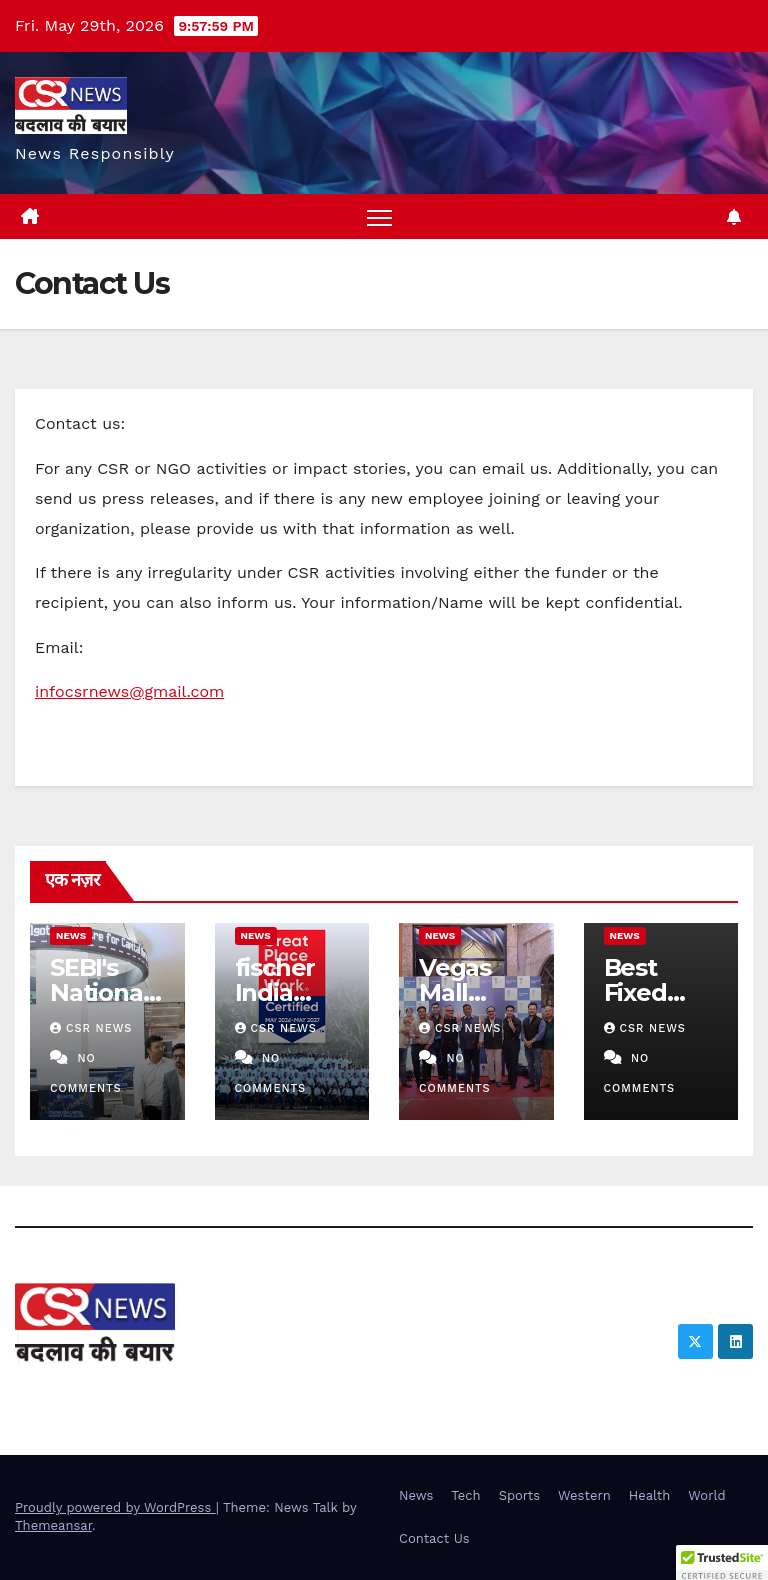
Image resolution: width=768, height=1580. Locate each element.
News (71, 935)
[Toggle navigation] (379, 216)
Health (650, 1495)
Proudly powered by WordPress (115, 1507)
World (706, 1495)
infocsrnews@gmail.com (129, 691)
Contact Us (434, 1538)
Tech (465, 1495)
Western (584, 1495)
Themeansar (53, 1525)
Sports (519, 1495)
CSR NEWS (91, 1028)
